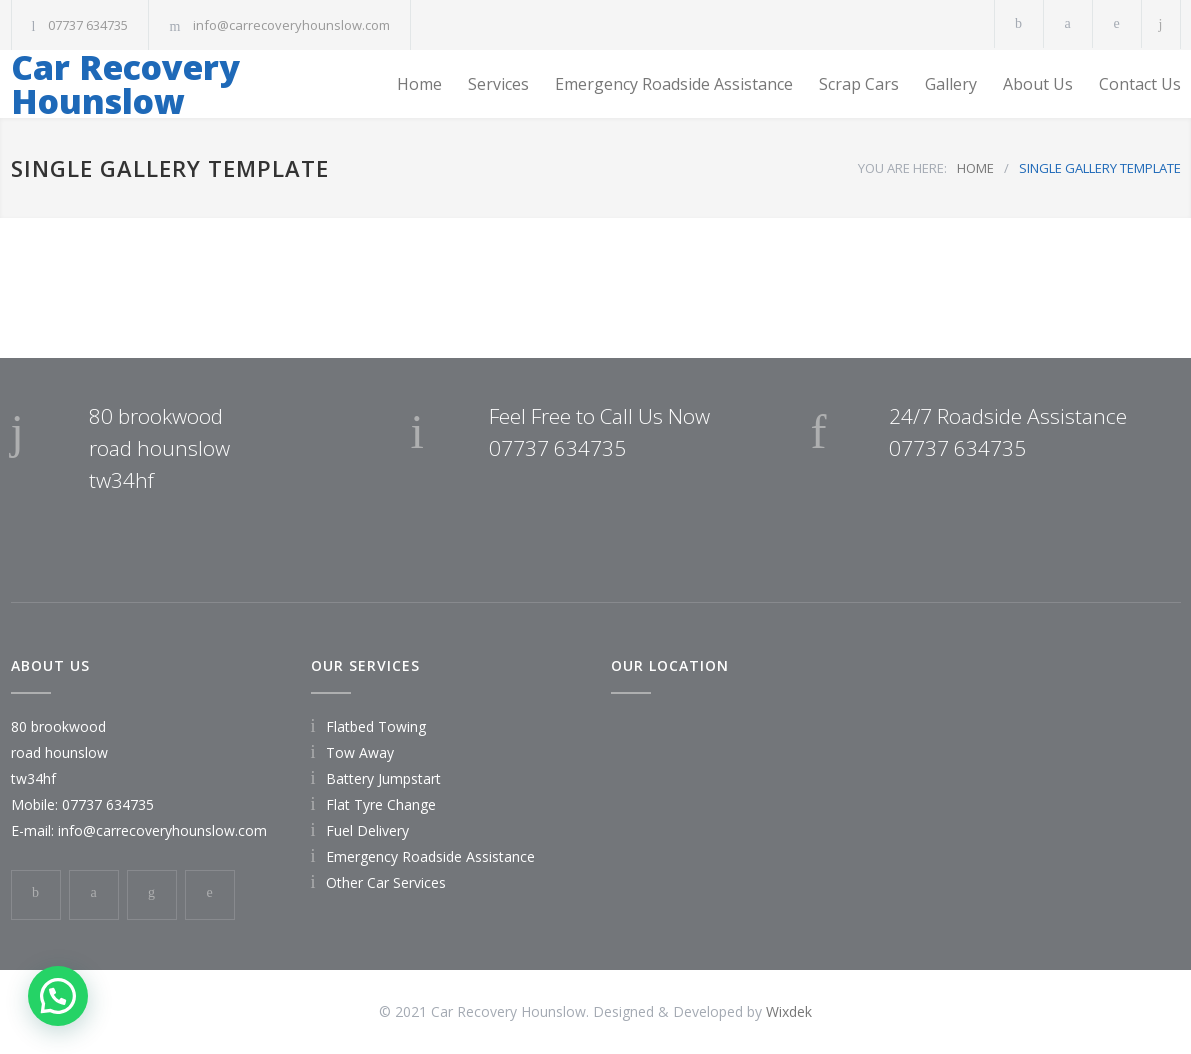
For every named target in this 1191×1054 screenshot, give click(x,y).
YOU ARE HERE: (902, 168)
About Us (1038, 84)
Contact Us (1140, 84)
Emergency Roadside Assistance (674, 84)
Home (419, 84)
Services (498, 84)
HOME (975, 168)
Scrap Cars (859, 84)
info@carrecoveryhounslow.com (291, 25)
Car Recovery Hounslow (125, 84)
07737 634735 (88, 25)
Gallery (951, 84)
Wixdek (789, 1011)
